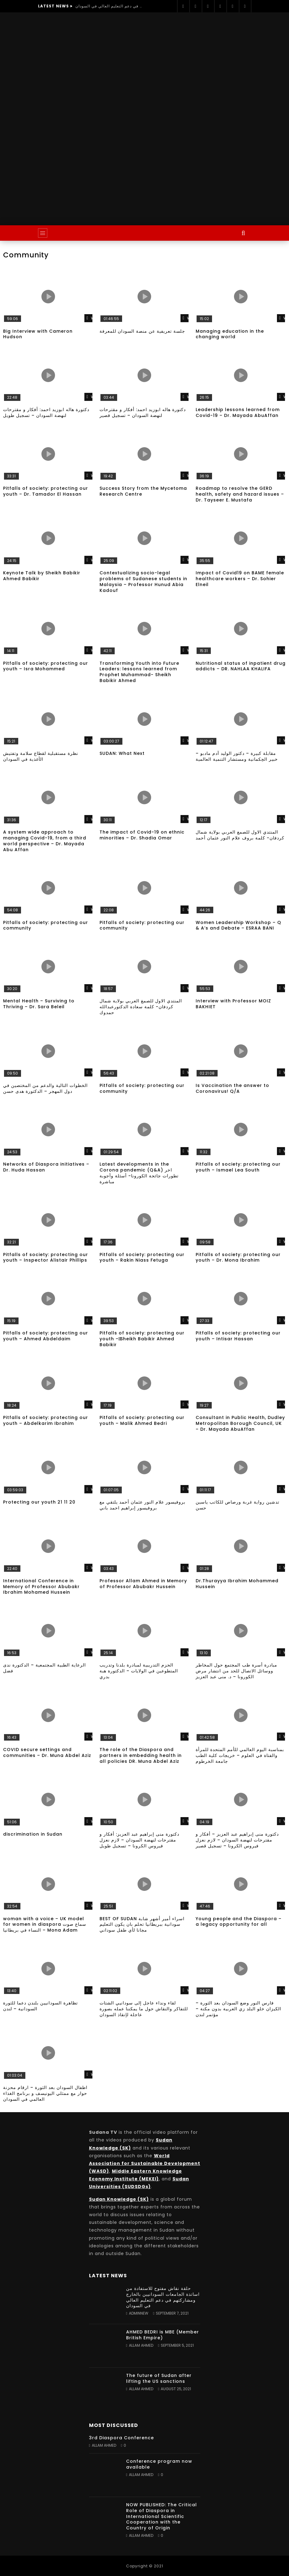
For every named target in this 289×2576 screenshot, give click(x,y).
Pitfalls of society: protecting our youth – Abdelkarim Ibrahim (45, 1420)
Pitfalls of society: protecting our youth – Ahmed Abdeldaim (45, 1336)
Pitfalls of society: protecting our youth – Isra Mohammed (45, 666)
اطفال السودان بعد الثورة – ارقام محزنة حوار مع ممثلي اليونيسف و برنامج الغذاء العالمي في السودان (45, 2093)
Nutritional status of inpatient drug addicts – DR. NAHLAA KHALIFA (241, 666)
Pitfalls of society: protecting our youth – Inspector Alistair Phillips (45, 1257)
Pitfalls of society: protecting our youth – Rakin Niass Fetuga (142, 1257)
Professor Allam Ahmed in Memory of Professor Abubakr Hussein (143, 1584)
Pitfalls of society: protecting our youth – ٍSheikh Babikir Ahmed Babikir (142, 1339)
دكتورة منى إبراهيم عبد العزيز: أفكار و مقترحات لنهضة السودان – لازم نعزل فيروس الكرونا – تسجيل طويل (139, 1840)
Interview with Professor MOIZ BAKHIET (233, 1004)
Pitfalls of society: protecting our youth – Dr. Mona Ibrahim (238, 1257)
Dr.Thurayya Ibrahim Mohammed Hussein (237, 1584)
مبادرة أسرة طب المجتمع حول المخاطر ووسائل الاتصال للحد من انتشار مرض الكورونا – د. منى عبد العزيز (236, 1671)
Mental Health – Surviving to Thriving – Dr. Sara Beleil (38, 1004)
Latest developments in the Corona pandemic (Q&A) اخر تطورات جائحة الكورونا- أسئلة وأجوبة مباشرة (139, 1173)
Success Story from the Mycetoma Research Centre (143, 491)
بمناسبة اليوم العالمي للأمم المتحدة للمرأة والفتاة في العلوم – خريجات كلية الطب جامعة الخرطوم (240, 1755)
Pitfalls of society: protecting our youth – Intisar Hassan (238, 1336)
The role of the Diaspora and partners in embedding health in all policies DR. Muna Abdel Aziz (141, 1755)
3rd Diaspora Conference (121, 2438)
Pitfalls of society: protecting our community (45, 925)
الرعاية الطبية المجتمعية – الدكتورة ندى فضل (44, 1668)
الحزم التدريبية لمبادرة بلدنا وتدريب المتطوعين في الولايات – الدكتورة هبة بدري (139, 1671)
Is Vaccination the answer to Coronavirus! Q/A (232, 1088)
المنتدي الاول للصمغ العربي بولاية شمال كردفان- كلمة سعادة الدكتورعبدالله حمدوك (141, 1007)
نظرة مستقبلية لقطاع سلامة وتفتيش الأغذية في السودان (40, 756)
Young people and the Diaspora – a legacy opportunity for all (239, 1922)
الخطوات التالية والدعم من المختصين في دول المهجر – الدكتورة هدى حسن (45, 1088)
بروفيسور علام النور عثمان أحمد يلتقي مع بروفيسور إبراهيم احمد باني (142, 1505)
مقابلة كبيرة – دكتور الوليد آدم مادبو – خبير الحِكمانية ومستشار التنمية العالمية (237, 756)
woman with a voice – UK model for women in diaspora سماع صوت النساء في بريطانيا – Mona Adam (44, 1924)
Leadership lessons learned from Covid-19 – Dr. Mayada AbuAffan (238, 412)
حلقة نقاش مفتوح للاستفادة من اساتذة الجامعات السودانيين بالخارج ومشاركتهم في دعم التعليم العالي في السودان (109, 6)
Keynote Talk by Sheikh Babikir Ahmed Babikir (41, 576)
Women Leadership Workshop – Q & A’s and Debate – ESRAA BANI (238, 925)
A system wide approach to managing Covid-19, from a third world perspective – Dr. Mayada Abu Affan (44, 841)
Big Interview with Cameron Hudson (38, 334)
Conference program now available (159, 2464)
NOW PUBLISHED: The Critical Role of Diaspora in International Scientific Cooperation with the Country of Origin (161, 2516)
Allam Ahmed (141, 2345)
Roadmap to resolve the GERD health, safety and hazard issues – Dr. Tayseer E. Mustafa (240, 494)
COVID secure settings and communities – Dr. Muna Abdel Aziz (47, 1752)
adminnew (138, 2313)
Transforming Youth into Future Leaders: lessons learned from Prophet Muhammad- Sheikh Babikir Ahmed (139, 672)
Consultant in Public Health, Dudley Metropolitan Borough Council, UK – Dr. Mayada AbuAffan (240, 1423)
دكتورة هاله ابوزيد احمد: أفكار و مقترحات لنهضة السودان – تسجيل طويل (46, 412)
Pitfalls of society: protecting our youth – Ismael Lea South (238, 1167)
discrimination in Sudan (32, 1834)
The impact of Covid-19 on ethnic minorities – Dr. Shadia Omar (142, 835)
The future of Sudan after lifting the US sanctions (159, 2378)
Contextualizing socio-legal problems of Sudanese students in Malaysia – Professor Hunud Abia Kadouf (143, 581)
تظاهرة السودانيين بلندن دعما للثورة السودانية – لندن (40, 2006)
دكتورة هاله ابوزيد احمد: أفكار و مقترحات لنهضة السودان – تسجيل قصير (143, 412)
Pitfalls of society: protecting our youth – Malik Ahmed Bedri (142, 1420)
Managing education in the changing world (230, 334)
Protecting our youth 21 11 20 (39, 1502)
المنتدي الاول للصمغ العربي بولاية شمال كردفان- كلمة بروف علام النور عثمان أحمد (240, 835)
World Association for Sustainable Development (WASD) (144, 2163)
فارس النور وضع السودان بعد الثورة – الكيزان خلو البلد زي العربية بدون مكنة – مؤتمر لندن (238, 2009)
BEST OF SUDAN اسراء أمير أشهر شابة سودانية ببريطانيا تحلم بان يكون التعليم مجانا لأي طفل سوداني (142, 1924)
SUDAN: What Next (122, 753)
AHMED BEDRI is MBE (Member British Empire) (162, 2335)
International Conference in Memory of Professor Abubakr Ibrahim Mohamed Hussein (41, 1587)
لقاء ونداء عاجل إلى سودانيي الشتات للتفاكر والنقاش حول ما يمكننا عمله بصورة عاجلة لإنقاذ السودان (144, 2009)
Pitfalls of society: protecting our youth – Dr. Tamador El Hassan (45, 491)
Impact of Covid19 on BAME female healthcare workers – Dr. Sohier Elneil (240, 579)
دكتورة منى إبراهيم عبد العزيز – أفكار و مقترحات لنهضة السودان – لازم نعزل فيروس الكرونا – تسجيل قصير (237, 1840)
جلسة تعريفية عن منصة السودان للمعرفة (142, 331)
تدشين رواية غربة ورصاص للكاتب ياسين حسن (237, 1505)
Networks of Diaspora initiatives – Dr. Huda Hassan (46, 1167)
